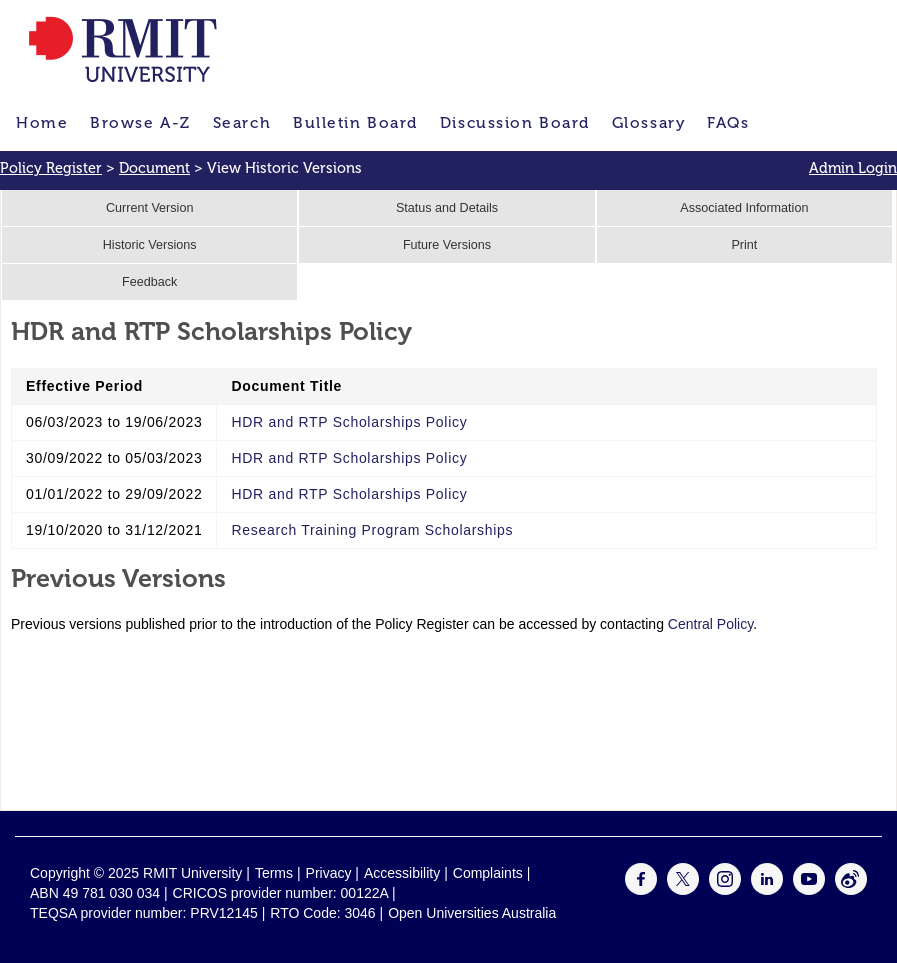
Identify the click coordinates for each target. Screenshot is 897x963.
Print (744, 245)
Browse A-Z (140, 122)
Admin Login (853, 168)
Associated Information (744, 208)
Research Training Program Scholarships (372, 530)
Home (42, 122)
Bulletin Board (355, 122)
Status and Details (447, 208)
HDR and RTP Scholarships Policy (349, 422)
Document (154, 168)
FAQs (728, 122)
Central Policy (710, 624)
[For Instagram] (725, 890)
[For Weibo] (851, 890)
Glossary (648, 122)
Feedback (149, 282)
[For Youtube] (809, 890)
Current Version (150, 208)
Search (242, 122)
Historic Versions (150, 245)
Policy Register (51, 168)
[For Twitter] (683, 890)
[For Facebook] (641, 890)
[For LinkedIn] (767, 890)
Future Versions (447, 245)
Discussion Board (515, 122)
